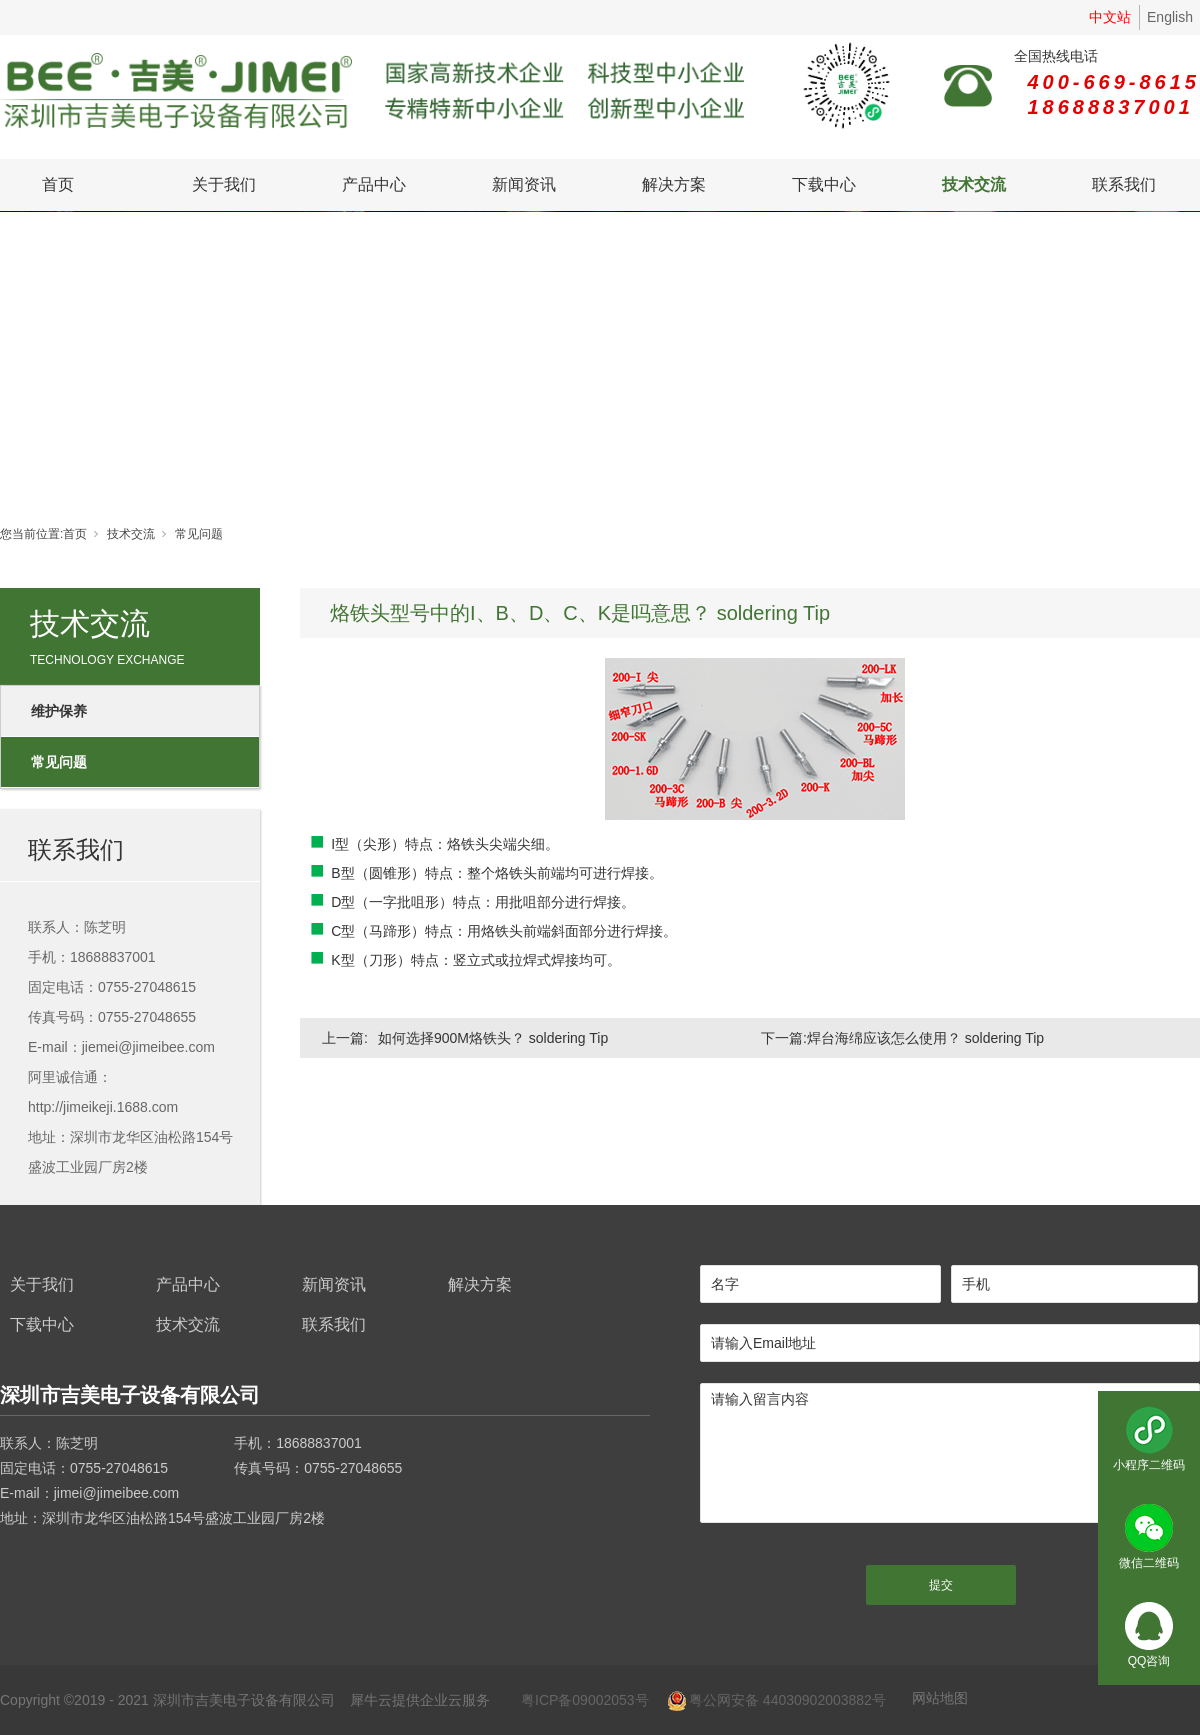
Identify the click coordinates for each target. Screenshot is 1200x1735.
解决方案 (674, 184)
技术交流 (974, 184)
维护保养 (59, 711)
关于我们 (224, 184)
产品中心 (374, 184)
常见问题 (199, 534)
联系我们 (1124, 184)
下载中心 (824, 184)
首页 (58, 184)
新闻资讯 (524, 184)
